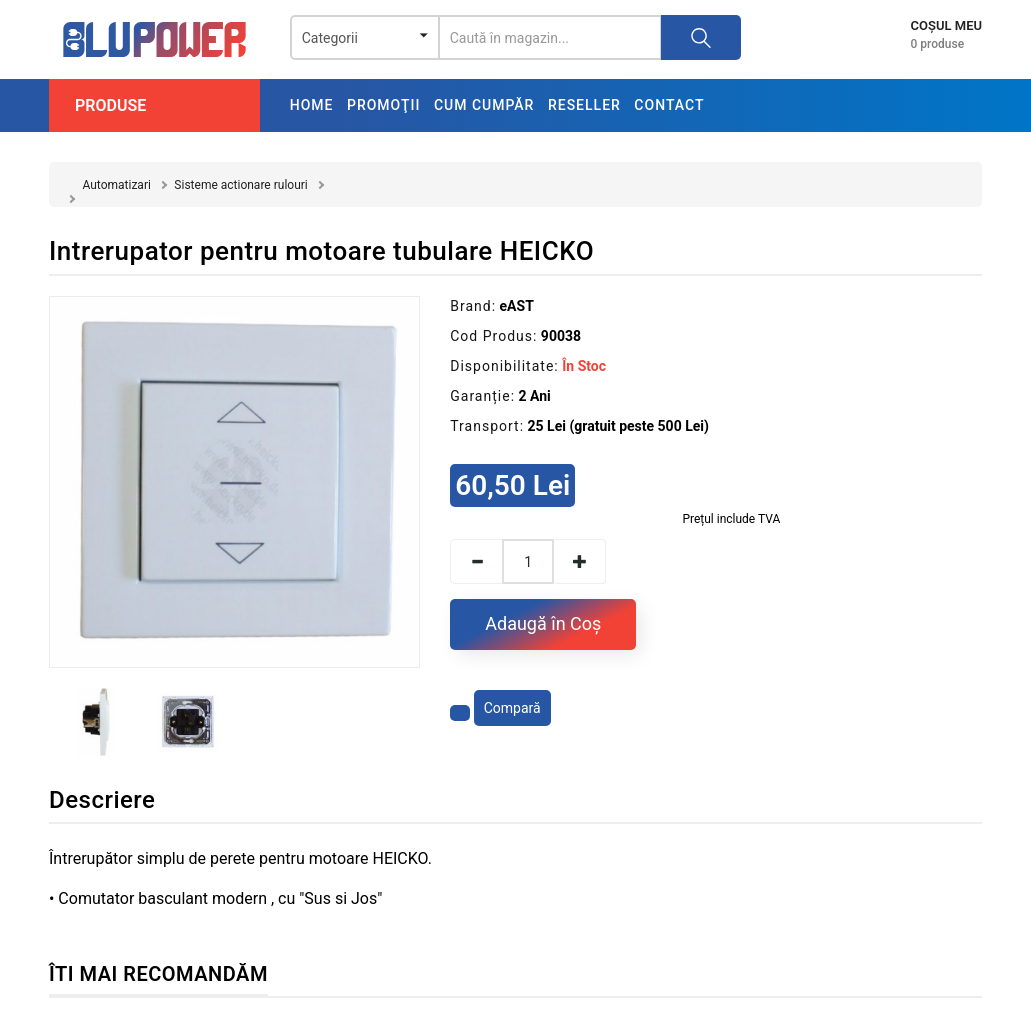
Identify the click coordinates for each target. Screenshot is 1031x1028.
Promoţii (383, 105)
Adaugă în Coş (543, 623)
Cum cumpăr (484, 105)
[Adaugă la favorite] (460, 713)
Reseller (584, 105)
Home (312, 105)
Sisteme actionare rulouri (240, 185)
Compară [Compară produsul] (512, 708)
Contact (669, 105)
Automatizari (116, 185)
